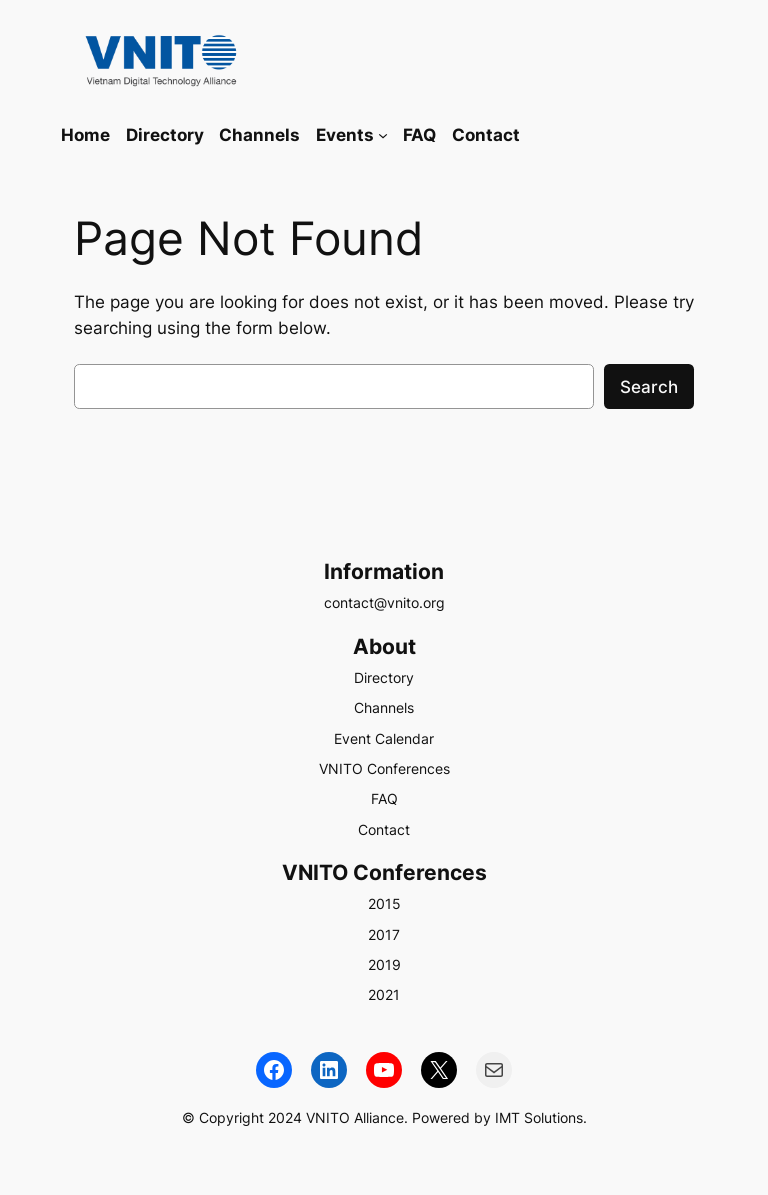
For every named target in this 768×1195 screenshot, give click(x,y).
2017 (384, 934)
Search (649, 387)
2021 (384, 994)
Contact (384, 829)
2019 (384, 964)
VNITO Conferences (384, 768)
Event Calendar (384, 738)
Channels (384, 707)
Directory (384, 677)
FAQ (384, 798)
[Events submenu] (383, 135)
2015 (384, 903)
